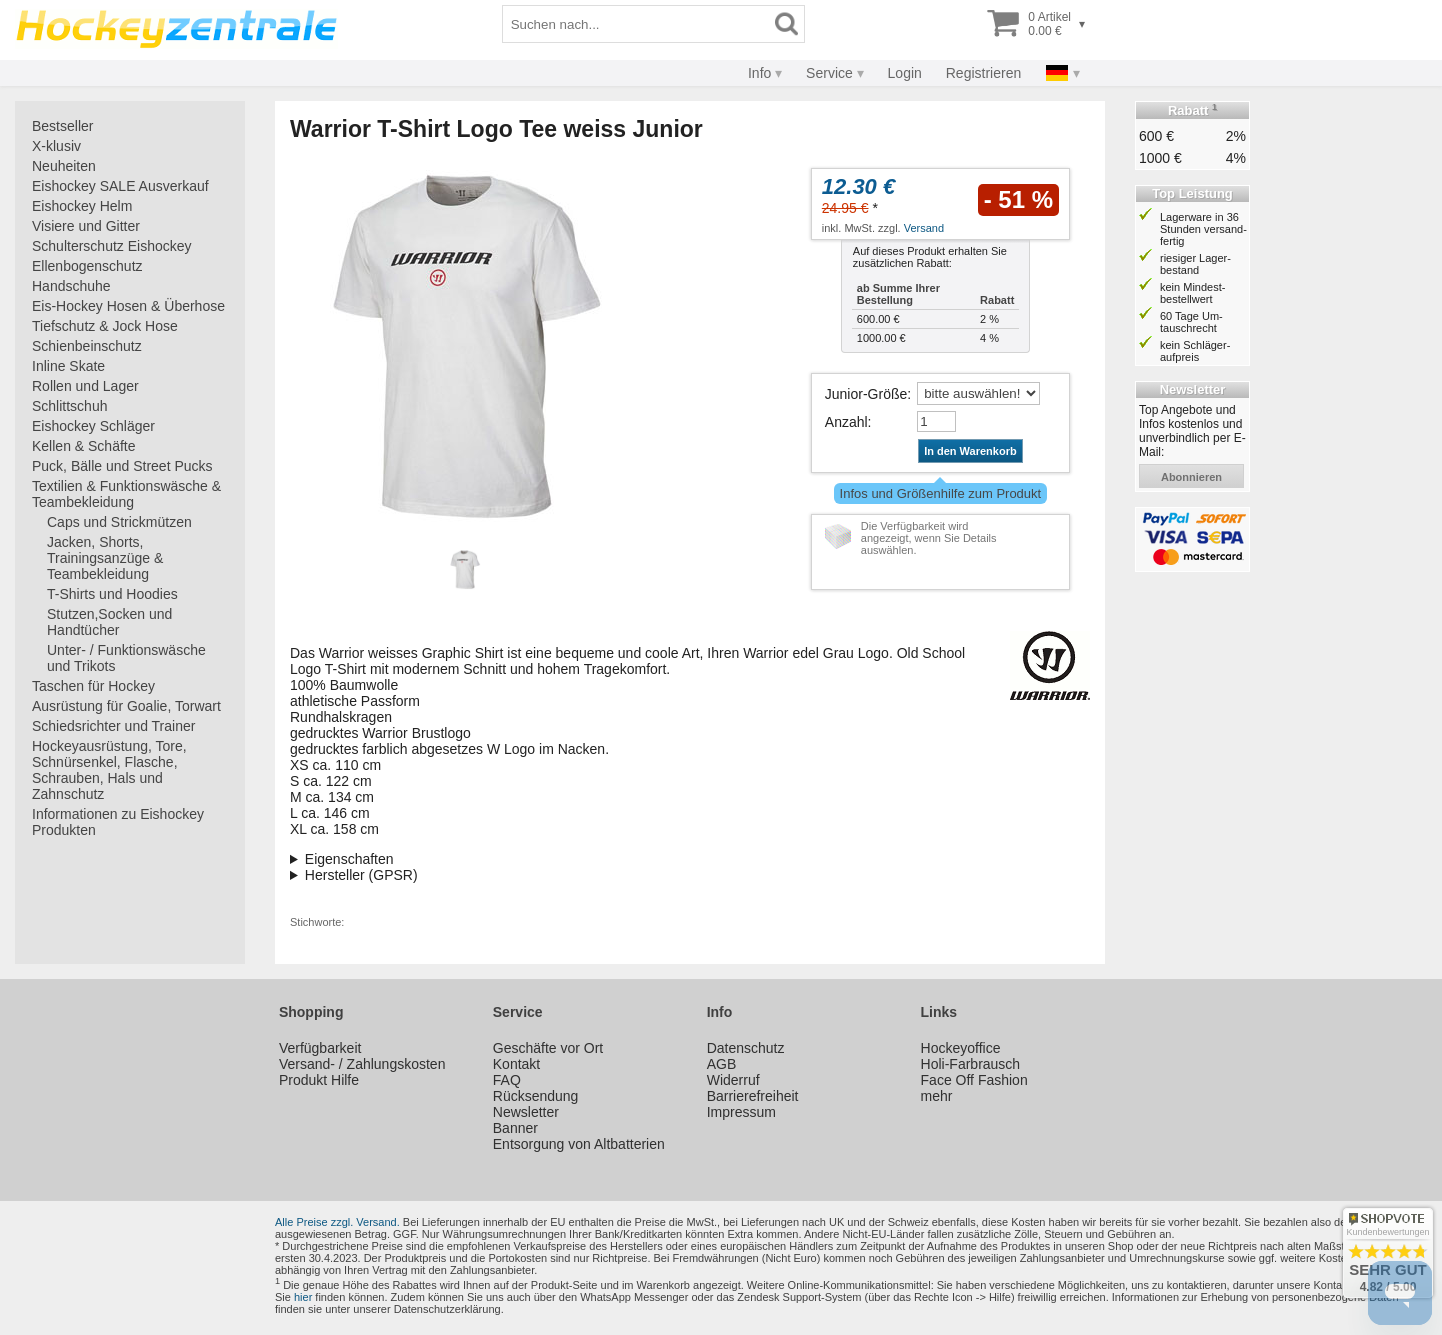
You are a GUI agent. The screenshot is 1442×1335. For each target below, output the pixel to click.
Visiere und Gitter (86, 226)
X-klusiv (56, 146)
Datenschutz (746, 1048)
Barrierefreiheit (753, 1096)
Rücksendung (536, 1096)
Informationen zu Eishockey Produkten (118, 822)
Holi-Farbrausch (971, 1064)
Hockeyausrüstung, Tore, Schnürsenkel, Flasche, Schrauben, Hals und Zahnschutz (109, 770)
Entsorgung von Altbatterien (579, 1144)
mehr (937, 1096)
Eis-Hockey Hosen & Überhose (128, 306)
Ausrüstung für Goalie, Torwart (126, 706)
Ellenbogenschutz (87, 266)
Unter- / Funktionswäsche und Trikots (126, 658)
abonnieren (1191, 477)
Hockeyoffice (961, 1048)
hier (303, 1297)
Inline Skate (68, 366)
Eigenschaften (349, 859)
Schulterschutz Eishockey (112, 246)
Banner (515, 1128)
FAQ (507, 1080)
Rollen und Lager (85, 386)
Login (905, 73)
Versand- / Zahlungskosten (362, 1064)
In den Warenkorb (970, 451)
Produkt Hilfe (319, 1080)
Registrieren (983, 73)
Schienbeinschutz (87, 346)
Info (759, 73)
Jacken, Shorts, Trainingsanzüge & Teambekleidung (105, 558)
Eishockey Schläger (93, 426)
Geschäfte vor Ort (548, 1048)
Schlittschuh (69, 406)
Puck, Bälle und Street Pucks (122, 466)
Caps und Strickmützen (119, 522)
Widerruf (733, 1080)
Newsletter (526, 1112)
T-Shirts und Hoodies (112, 594)
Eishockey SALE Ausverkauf (120, 186)
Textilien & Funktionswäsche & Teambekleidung (126, 494)
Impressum (741, 1112)
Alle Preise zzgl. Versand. (337, 1222)
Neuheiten (64, 166)
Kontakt (516, 1064)
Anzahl (846, 422)
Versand (924, 228)
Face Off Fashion (974, 1080)
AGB (722, 1064)
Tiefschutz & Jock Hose (105, 326)
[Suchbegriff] (636, 24)
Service (829, 73)
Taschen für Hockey (93, 686)
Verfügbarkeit (320, 1048)
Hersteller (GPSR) (361, 875)
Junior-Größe (866, 394)
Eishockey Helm (82, 206)
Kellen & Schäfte (84, 446)
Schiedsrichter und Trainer (113, 726)
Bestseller (62, 126)
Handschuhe (71, 286)
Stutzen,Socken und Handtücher (109, 622)
